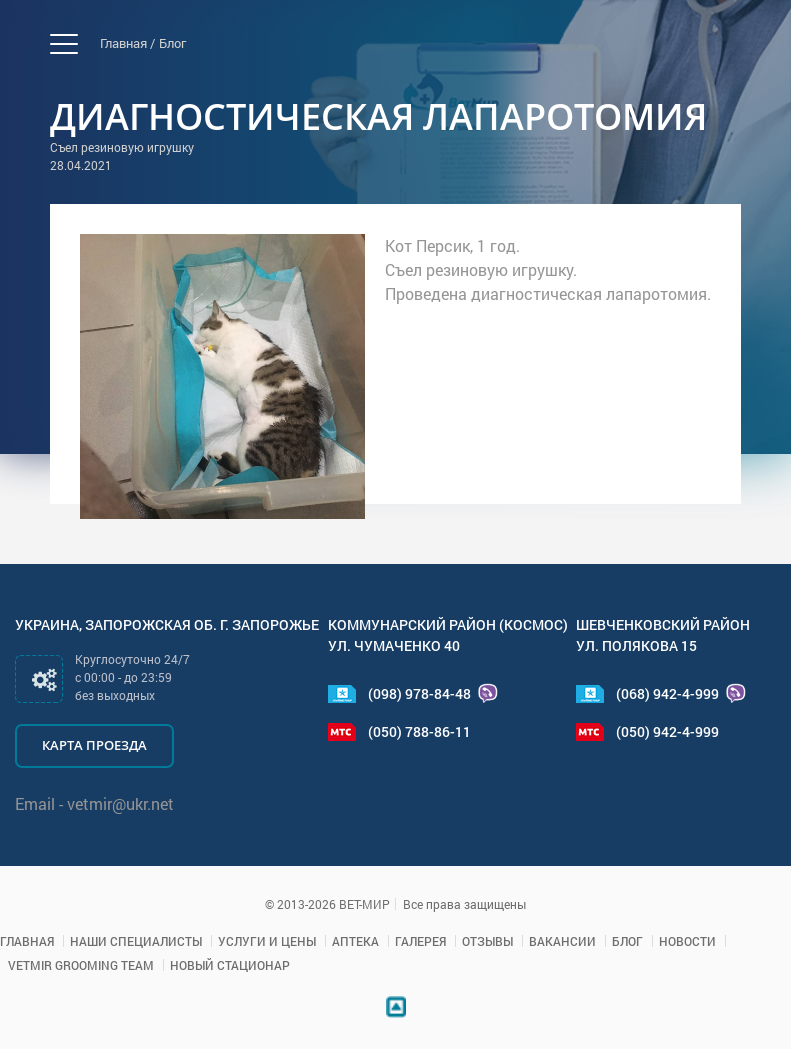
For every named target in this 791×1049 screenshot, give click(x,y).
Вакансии (562, 941)
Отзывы (487, 941)
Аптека (355, 941)
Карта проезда (94, 745)
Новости (687, 941)
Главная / (127, 43)
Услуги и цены (267, 941)
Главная (27, 941)
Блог (172, 43)
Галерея (420, 941)
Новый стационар (230, 965)
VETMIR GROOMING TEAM (81, 965)
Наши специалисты (136, 941)
